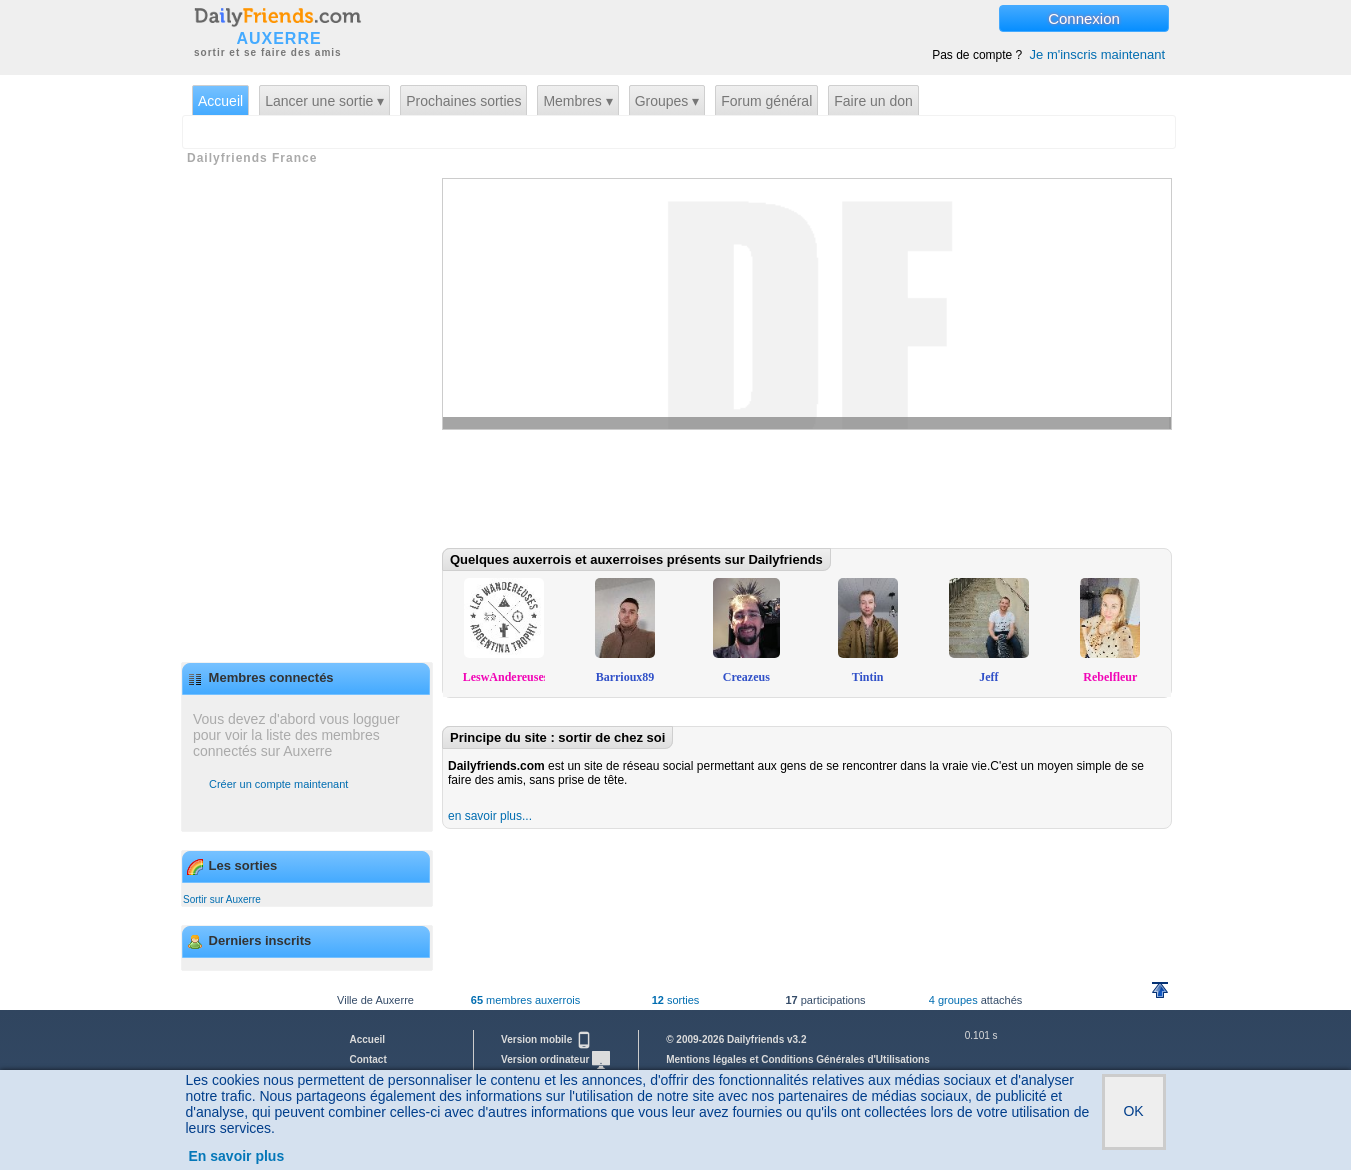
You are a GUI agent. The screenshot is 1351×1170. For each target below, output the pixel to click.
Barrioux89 (625, 677)
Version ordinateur (555, 1059)
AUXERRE (278, 39)
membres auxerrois (525, 1000)
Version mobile (547, 1039)
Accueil (220, 101)
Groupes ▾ (667, 101)
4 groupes (953, 1000)
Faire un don (873, 101)
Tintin (868, 677)
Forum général (766, 101)
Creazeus (746, 677)
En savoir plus (237, 1156)
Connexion (1084, 18)
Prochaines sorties (463, 101)
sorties (676, 1000)
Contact (368, 1059)
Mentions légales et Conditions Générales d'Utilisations (798, 1059)
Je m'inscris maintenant (1097, 54)
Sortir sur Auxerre (222, 899)
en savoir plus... (490, 816)
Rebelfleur (1110, 677)
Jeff (988, 677)
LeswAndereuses (506, 677)
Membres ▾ (577, 101)
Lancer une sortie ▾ (324, 101)
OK (1133, 1111)
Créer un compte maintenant (278, 784)
